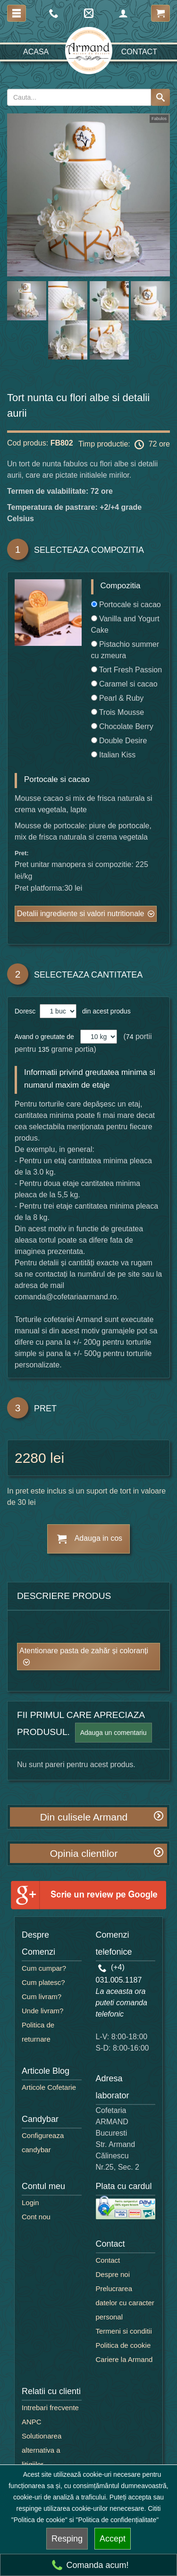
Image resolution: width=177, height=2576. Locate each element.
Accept (113, 2538)
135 (43, 1049)
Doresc (26, 1011)
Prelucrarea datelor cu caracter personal (125, 2302)
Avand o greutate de (44, 1036)
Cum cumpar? (44, 1968)
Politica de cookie (123, 2345)
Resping (67, 2538)
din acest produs (104, 1011)
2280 (30, 1458)
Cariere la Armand (124, 2359)
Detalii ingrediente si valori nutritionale (80, 914)
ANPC (32, 2422)
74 (130, 1036)
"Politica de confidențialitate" (117, 2520)
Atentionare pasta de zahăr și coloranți (83, 1651)
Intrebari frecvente (50, 2408)
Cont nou (36, 2217)
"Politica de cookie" (39, 2520)
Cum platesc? (43, 1982)
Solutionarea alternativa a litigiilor (41, 2450)
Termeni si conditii (124, 2331)
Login (30, 2202)
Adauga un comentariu (113, 1732)
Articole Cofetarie (49, 2087)
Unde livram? (42, 2011)
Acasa (36, 52)
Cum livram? (41, 1996)
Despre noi (113, 2274)
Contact (139, 52)
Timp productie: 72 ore (124, 444)
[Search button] (160, 97)
